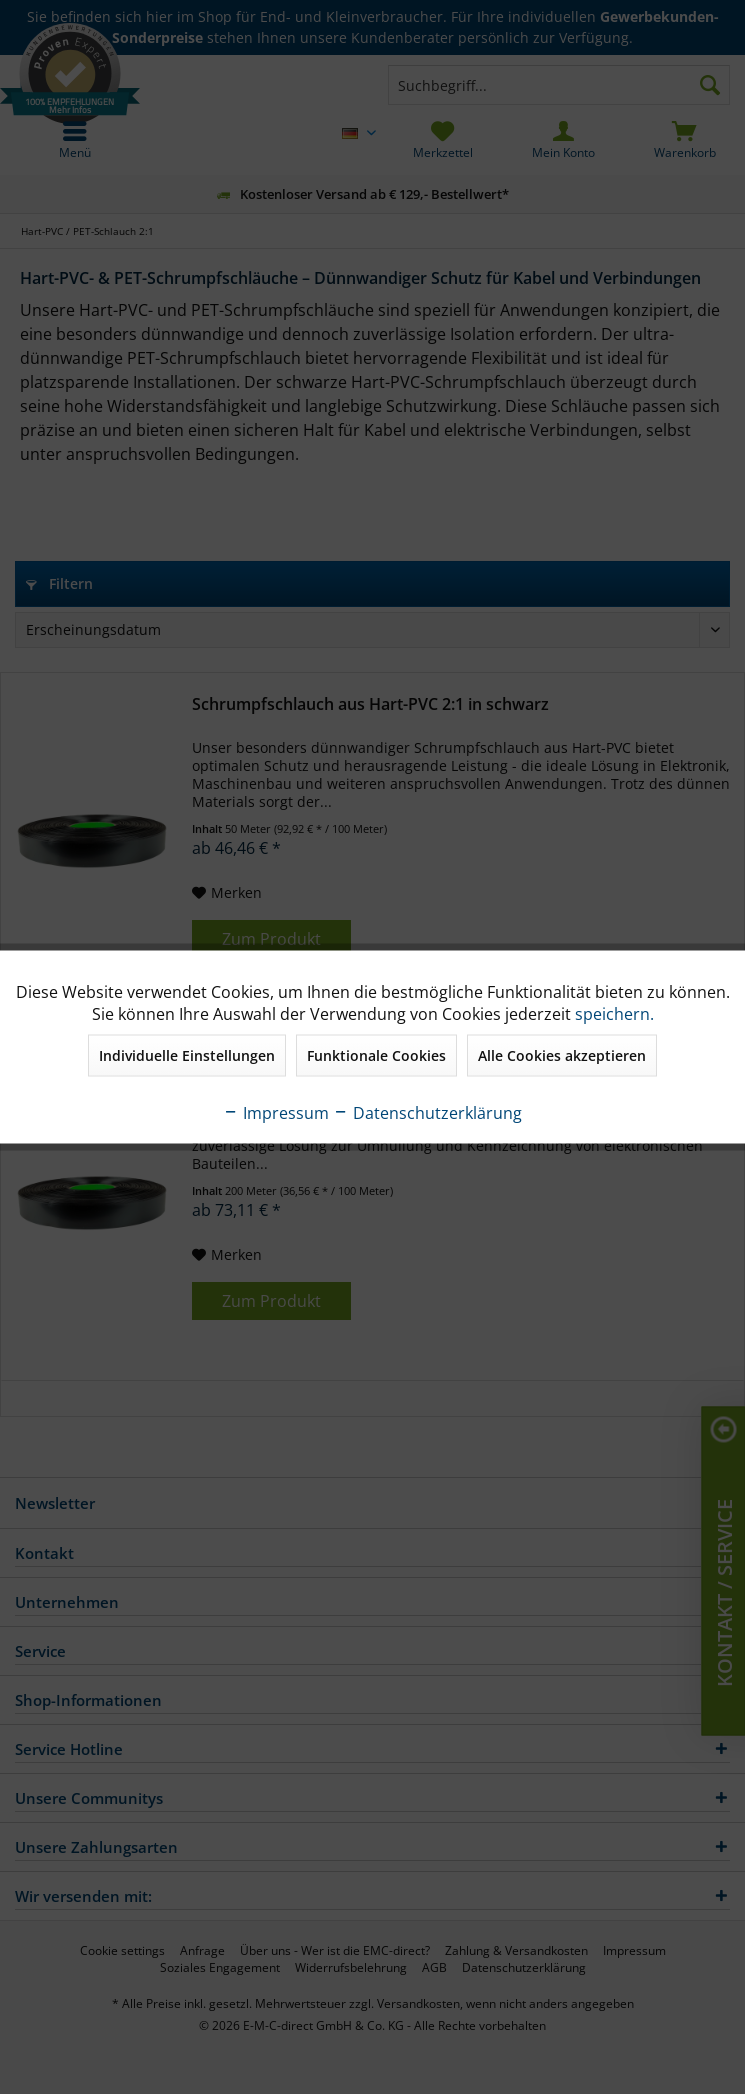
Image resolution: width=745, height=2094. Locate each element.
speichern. (614, 1014)
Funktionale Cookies (376, 1055)
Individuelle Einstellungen (187, 1055)
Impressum (276, 1113)
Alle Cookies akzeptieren (562, 1055)
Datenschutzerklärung (427, 1113)
